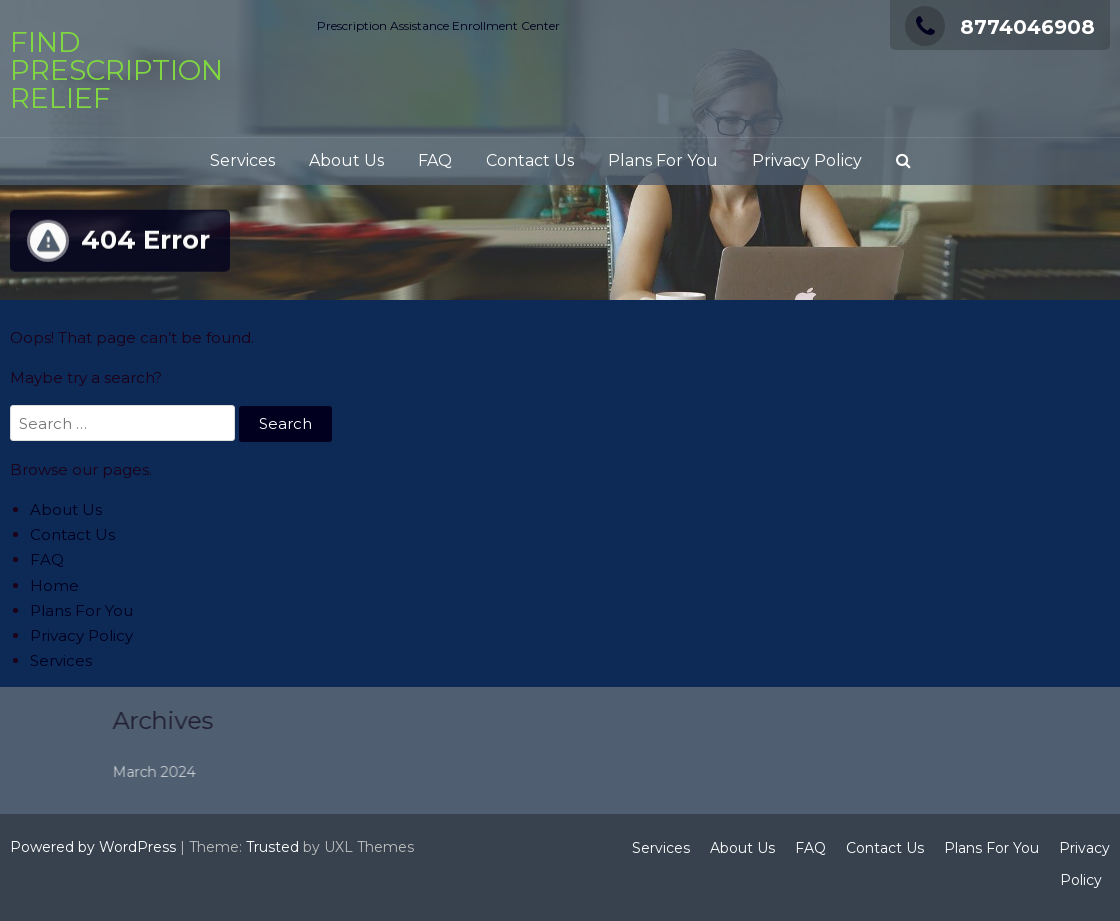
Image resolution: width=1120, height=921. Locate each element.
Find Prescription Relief (116, 70)
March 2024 (208, 772)
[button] (903, 161)
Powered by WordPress (93, 847)
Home (54, 585)
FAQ (435, 160)
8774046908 (1000, 27)
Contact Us (530, 160)
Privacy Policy (807, 160)
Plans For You (663, 160)
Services (242, 160)
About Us (346, 160)
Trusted (272, 847)
